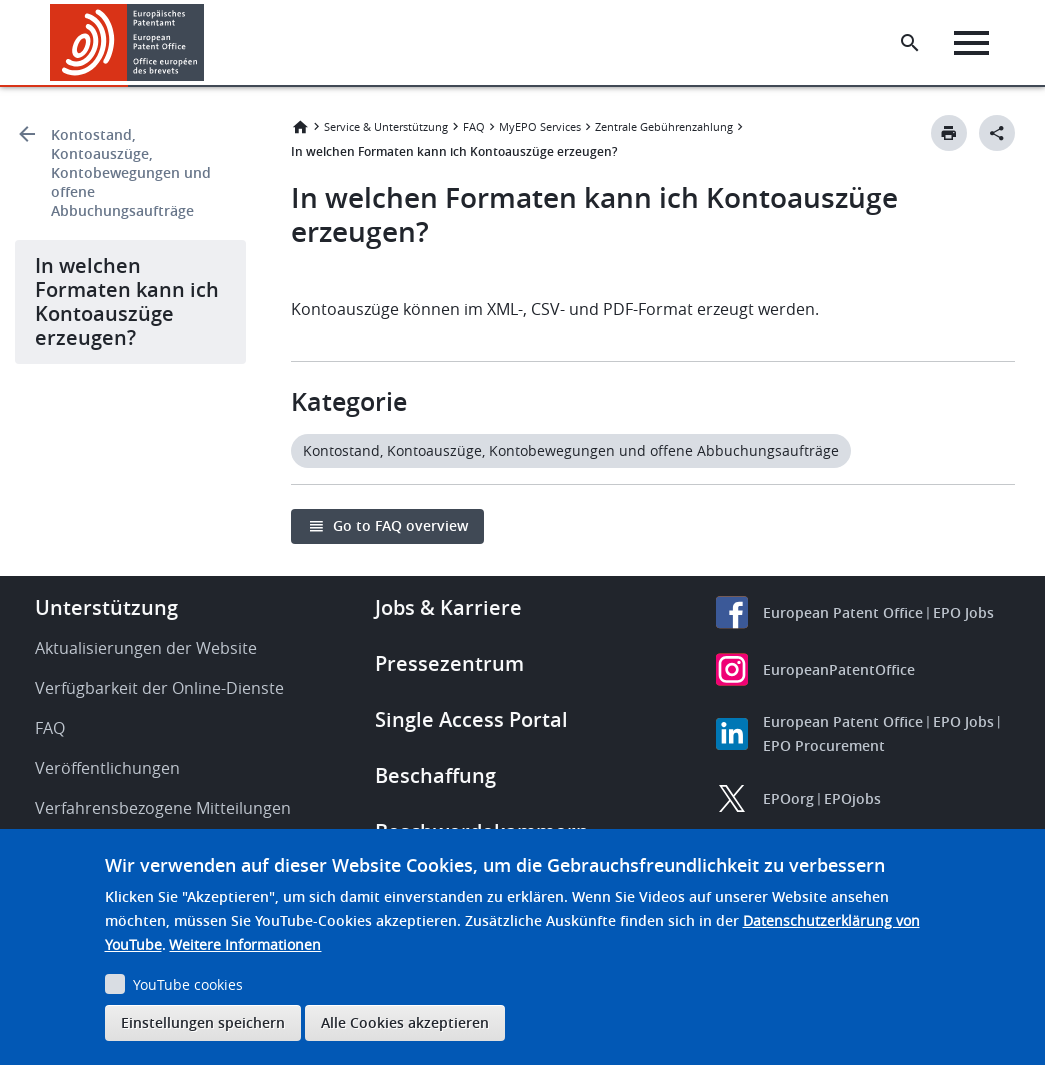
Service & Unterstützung (386, 126)
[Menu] (971, 43)
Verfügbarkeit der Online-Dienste (159, 688)
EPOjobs (852, 798)
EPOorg (788, 798)
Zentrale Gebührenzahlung (664, 126)
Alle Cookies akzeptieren (405, 1022)
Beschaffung (435, 775)
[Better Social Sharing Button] (997, 133)
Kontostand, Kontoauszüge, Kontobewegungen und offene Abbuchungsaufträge (131, 172)
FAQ (474, 126)
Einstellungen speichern (203, 1022)
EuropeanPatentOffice (839, 669)
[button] (207, 43)
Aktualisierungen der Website (146, 648)
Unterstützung (106, 607)
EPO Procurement (824, 745)
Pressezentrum (449, 663)
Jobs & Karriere (448, 607)
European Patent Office (843, 612)
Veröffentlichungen (107, 768)
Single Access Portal (471, 719)
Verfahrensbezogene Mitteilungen (163, 808)
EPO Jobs (963, 612)
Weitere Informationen (245, 944)
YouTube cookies (188, 984)
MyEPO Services (540, 126)
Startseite (300, 127)
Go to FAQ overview (400, 525)
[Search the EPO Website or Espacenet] (910, 43)
